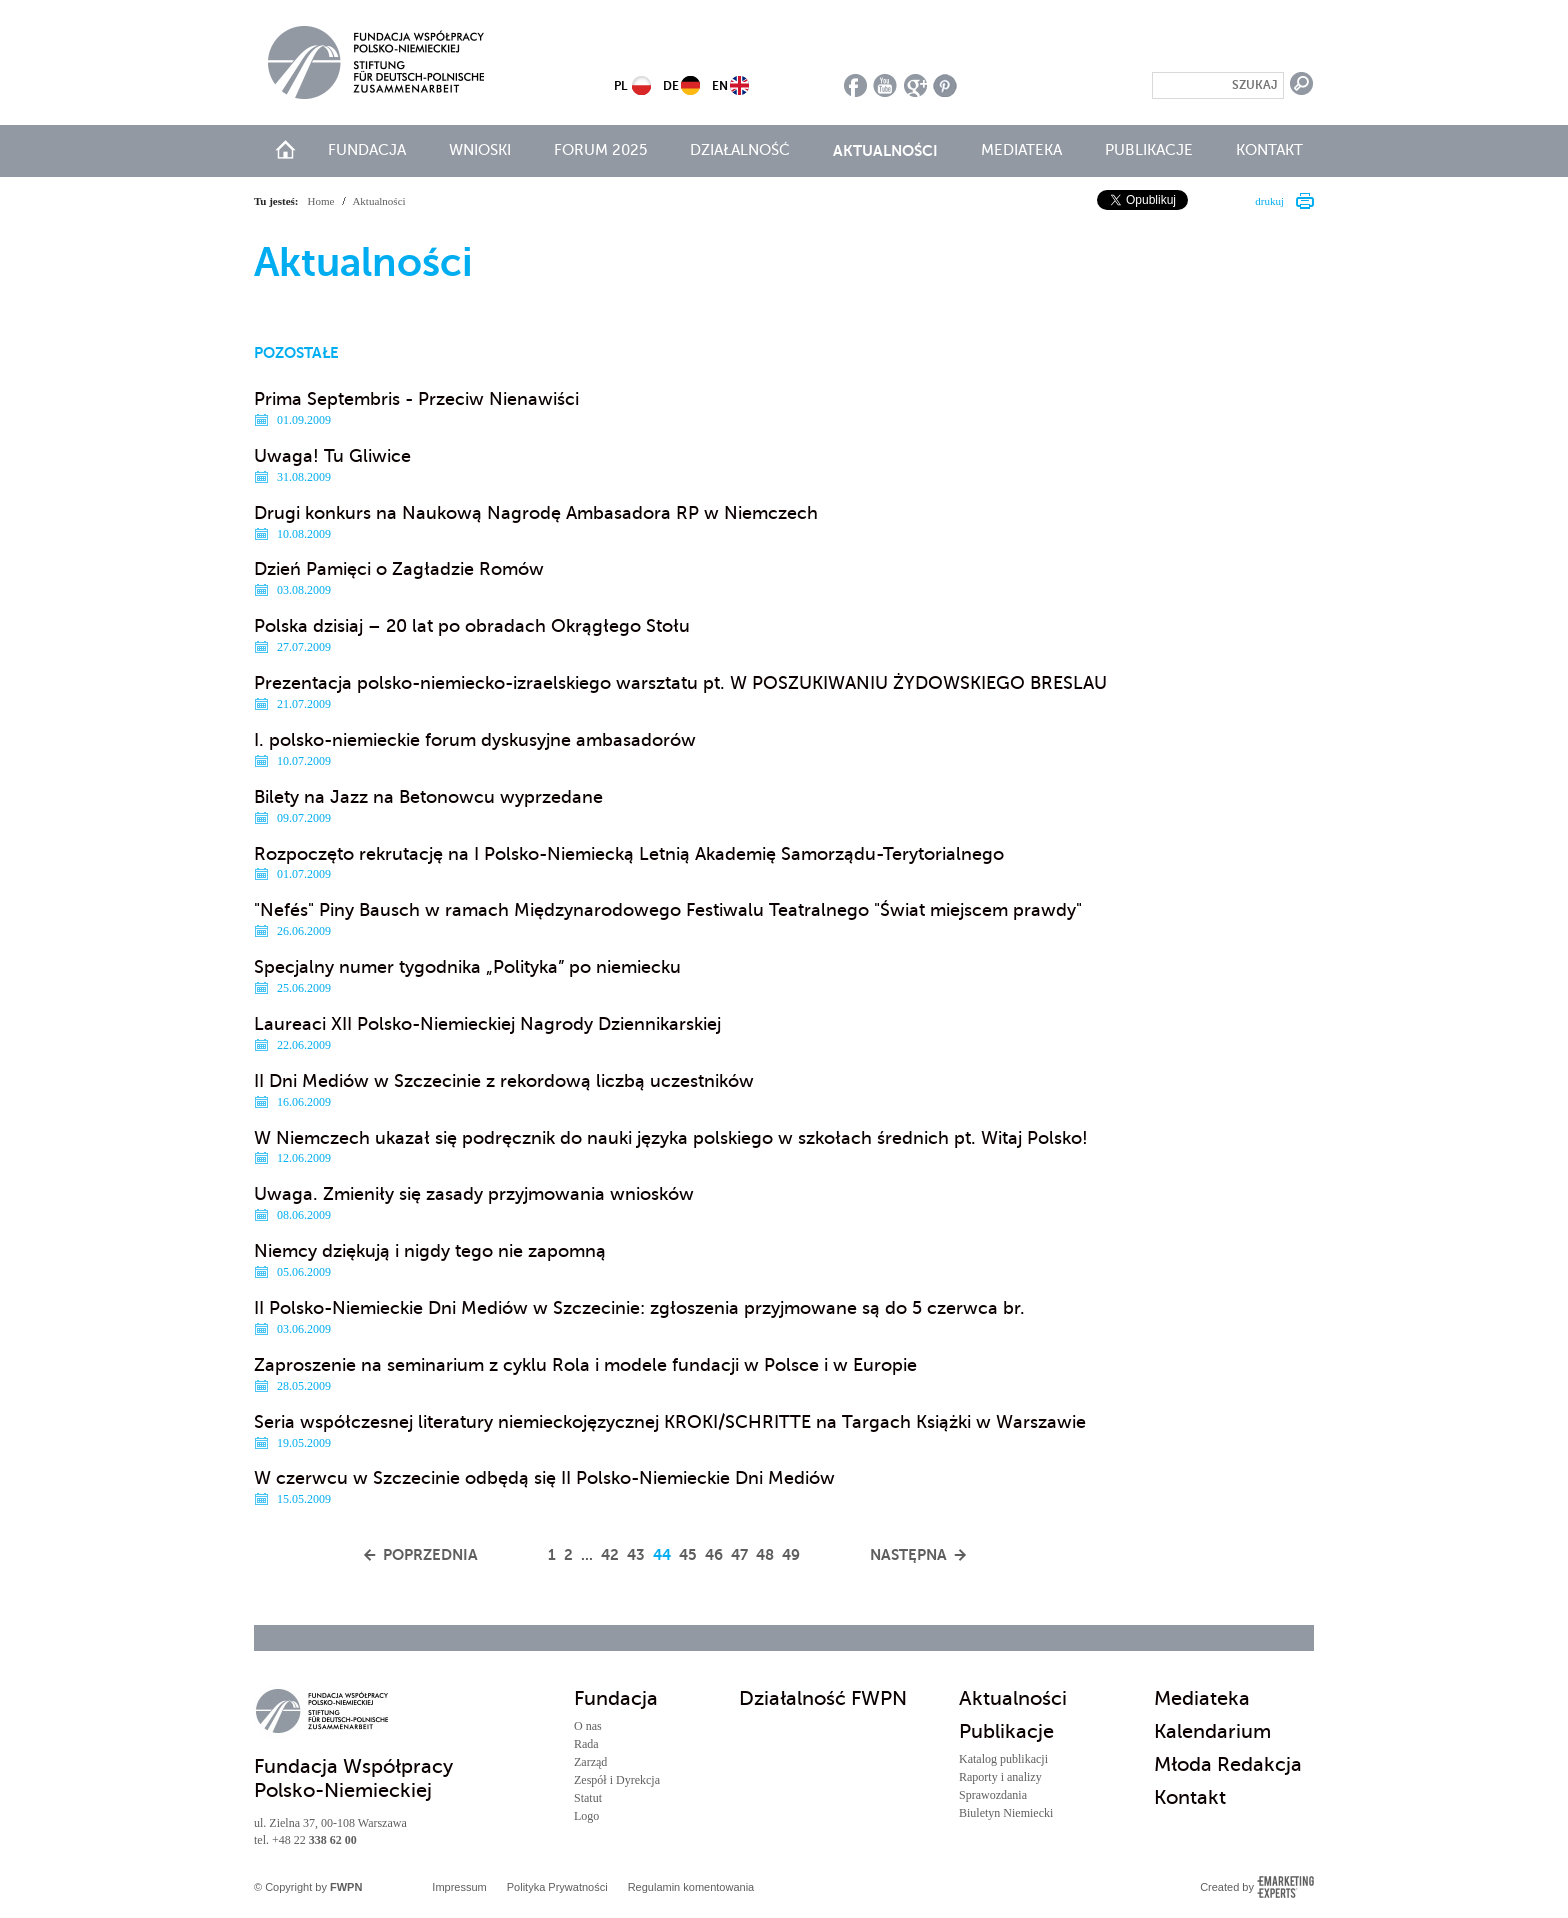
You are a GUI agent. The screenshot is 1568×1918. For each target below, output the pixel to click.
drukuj (1269, 201)
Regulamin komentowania (691, 1887)
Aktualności (885, 150)
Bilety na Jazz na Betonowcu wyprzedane (428, 797)
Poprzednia (430, 1554)
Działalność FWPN (823, 1698)
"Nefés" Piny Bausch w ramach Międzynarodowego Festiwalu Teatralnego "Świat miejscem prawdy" (668, 910)
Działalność (740, 150)
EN (720, 86)
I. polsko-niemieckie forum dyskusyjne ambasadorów (475, 740)
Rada (586, 1744)
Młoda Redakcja (1228, 1764)
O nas (588, 1726)
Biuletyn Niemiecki (1006, 1813)
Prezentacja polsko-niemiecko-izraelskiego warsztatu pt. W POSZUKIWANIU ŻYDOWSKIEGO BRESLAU (680, 683)
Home (321, 201)
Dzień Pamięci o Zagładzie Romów (399, 569)
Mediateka (1021, 150)
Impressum (459, 1887)
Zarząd (590, 1762)
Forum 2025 (600, 150)
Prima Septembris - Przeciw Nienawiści (416, 399)
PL (620, 86)
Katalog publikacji (1003, 1759)
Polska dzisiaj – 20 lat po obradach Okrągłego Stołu (472, 626)
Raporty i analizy (1000, 1777)
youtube (885, 85)
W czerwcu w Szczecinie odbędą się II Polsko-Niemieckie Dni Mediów (544, 1478)
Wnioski (480, 150)
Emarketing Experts (1285, 1887)
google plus (915, 85)
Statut (588, 1798)
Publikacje (1149, 150)
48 (765, 1554)
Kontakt (1269, 150)
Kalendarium (1212, 1731)
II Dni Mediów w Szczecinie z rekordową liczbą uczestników (504, 1081)
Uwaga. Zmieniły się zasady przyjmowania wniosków (474, 1194)
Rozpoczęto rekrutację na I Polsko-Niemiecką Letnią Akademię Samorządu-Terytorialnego (629, 854)
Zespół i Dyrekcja (617, 1780)
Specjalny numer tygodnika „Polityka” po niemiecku (467, 967)
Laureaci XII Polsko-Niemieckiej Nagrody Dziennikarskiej (487, 1024)
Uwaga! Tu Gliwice (332, 456)
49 (791, 1554)
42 (610, 1554)
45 (688, 1554)
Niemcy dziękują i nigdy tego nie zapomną (430, 1251)
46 (714, 1554)
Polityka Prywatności (557, 1887)
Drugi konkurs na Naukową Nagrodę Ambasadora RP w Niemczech (536, 513)
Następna (908, 1554)
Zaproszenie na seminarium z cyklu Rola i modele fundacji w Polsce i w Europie (585, 1365)
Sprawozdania (993, 1795)
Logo (586, 1816)
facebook (855, 85)
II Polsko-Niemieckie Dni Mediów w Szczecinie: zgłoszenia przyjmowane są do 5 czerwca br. (639, 1308)
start (285, 149)
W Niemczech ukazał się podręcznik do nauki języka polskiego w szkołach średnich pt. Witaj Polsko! (671, 1138)
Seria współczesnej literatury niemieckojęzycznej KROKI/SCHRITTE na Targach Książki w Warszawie (670, 1422)
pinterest (945, 85)
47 (739, 1554)
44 (662, 1554)
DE (671, 86)
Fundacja (367, 150)
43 (636, 1554)
